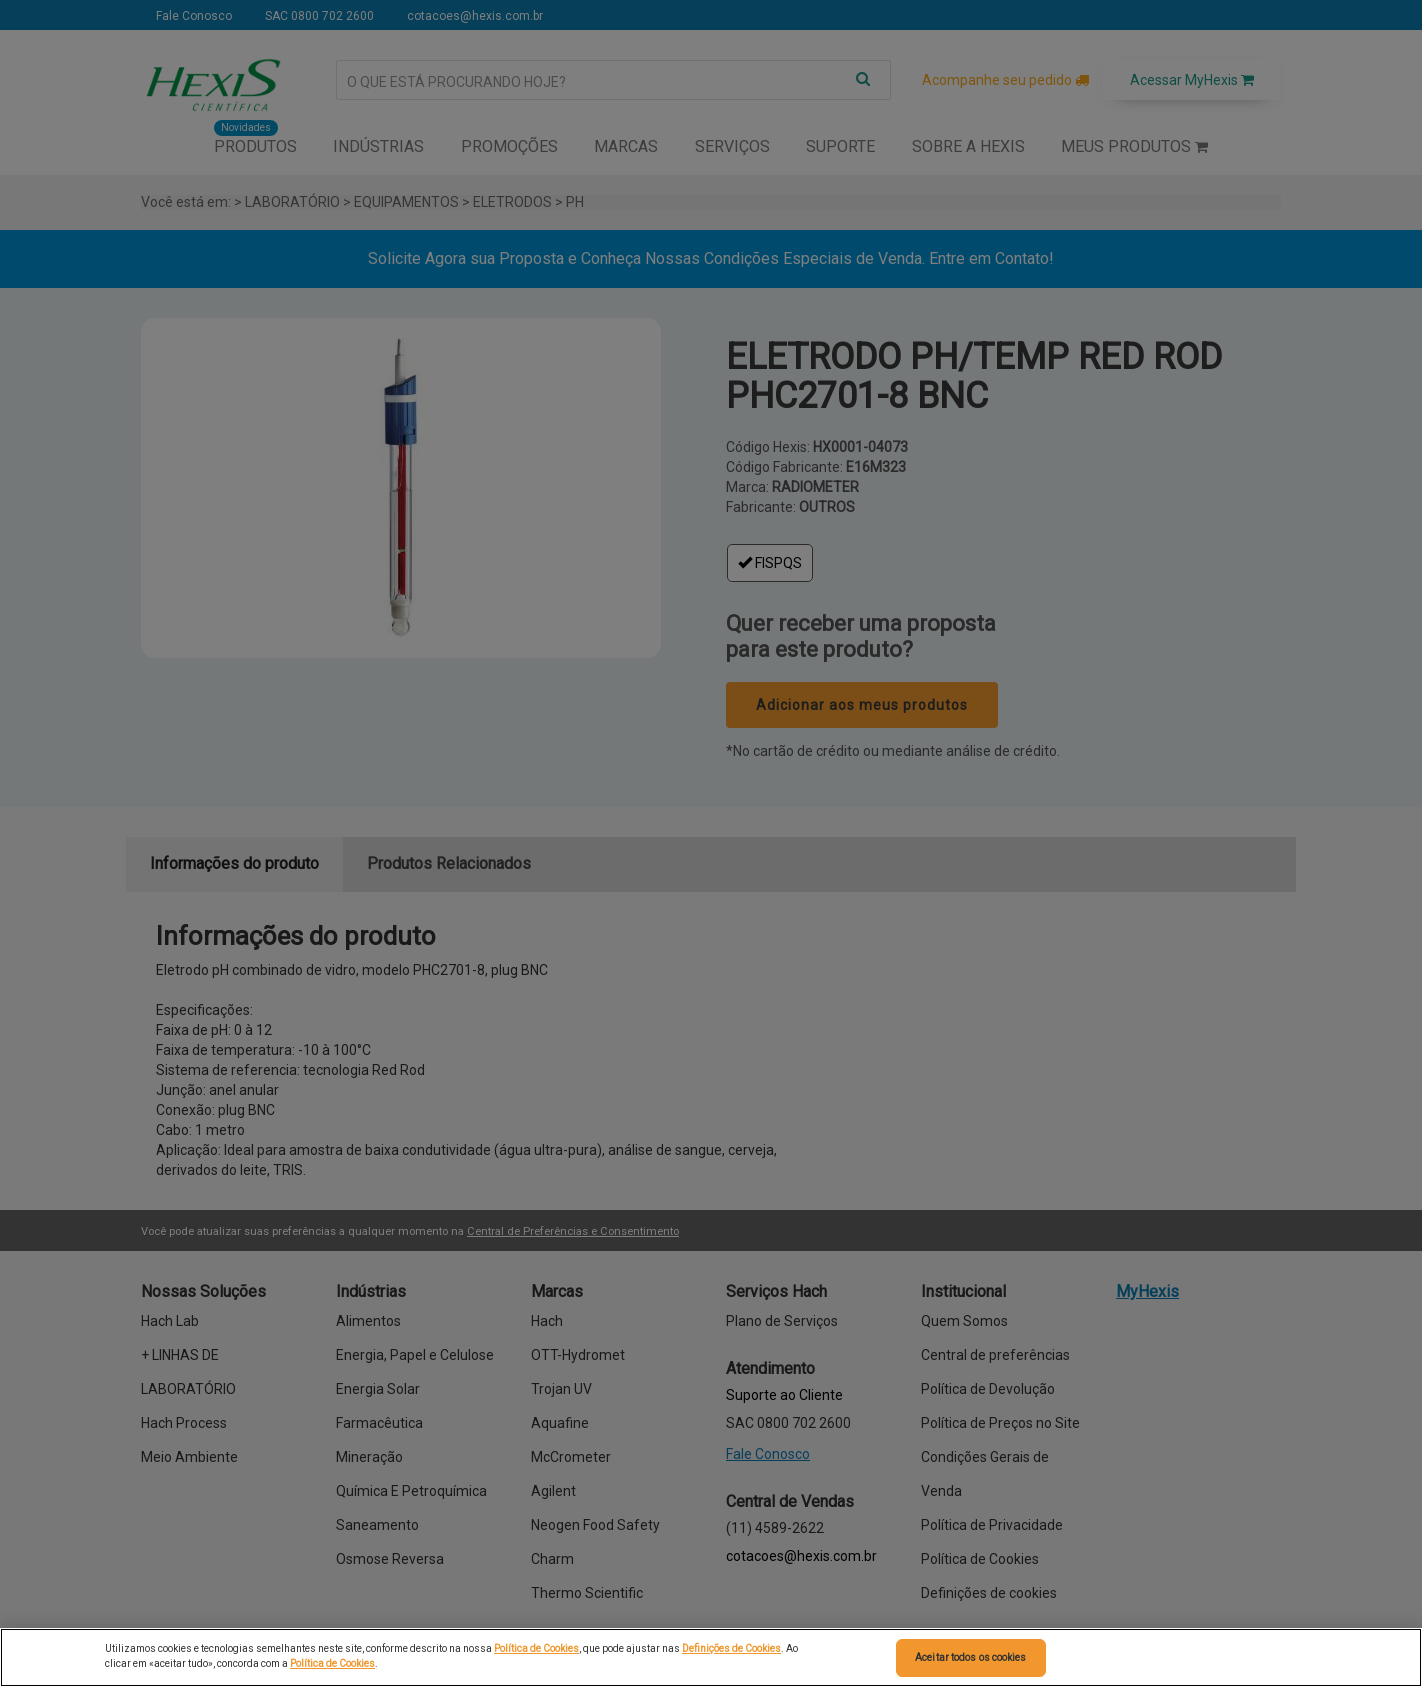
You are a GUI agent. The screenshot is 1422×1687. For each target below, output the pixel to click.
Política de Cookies (536, 1648)
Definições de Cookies (731, 1648)
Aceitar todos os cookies (970, 1657)
